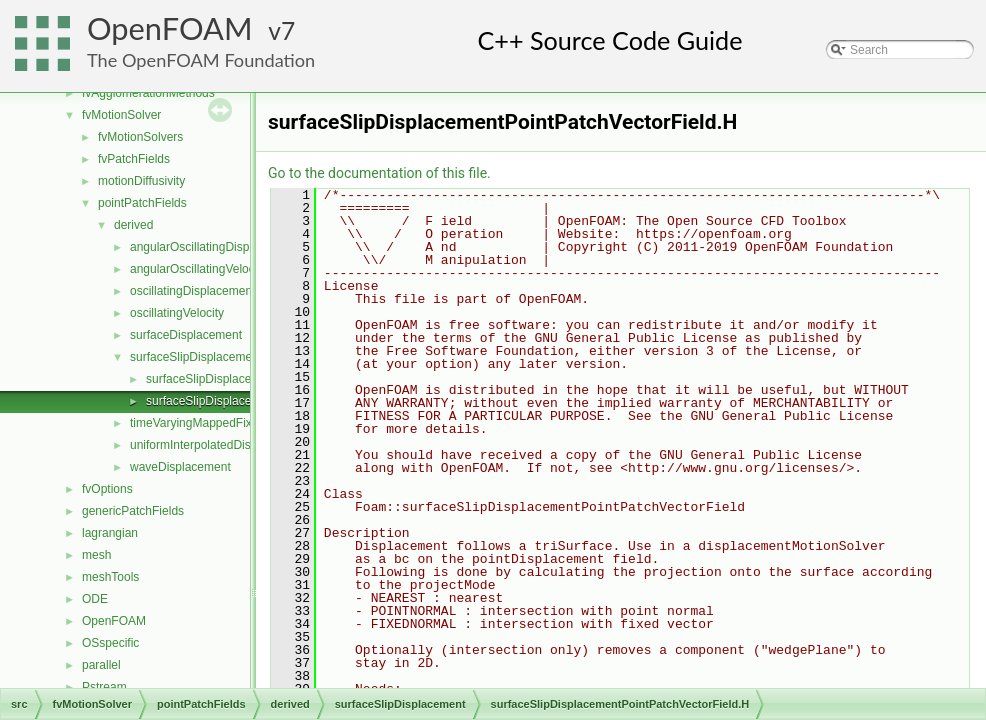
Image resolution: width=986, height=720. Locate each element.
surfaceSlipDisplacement (196, 357)
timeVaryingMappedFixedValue (212, 423)
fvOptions (107, 489)
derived (133, 225)
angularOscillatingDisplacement (214, 247)
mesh (96, 555)
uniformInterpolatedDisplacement (218, 445)
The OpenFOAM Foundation (201, 60)
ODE (95, 599)
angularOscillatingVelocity (198, 269)
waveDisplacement (180, 467)
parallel (101, 665)
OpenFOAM (170, 28)
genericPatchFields (133, 511)
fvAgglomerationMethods (148, 93)
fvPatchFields (134, 159)
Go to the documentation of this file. (379, 173)
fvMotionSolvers (140, 137)
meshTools (110, 577)
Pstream (104, 687)
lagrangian (110, 533)
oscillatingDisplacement (192, 291)
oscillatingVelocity (177, 313)
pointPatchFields (142, 203)
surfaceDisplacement (186, 335)
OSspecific (110, 643)
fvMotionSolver (121, 115)
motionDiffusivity (141, 181)
